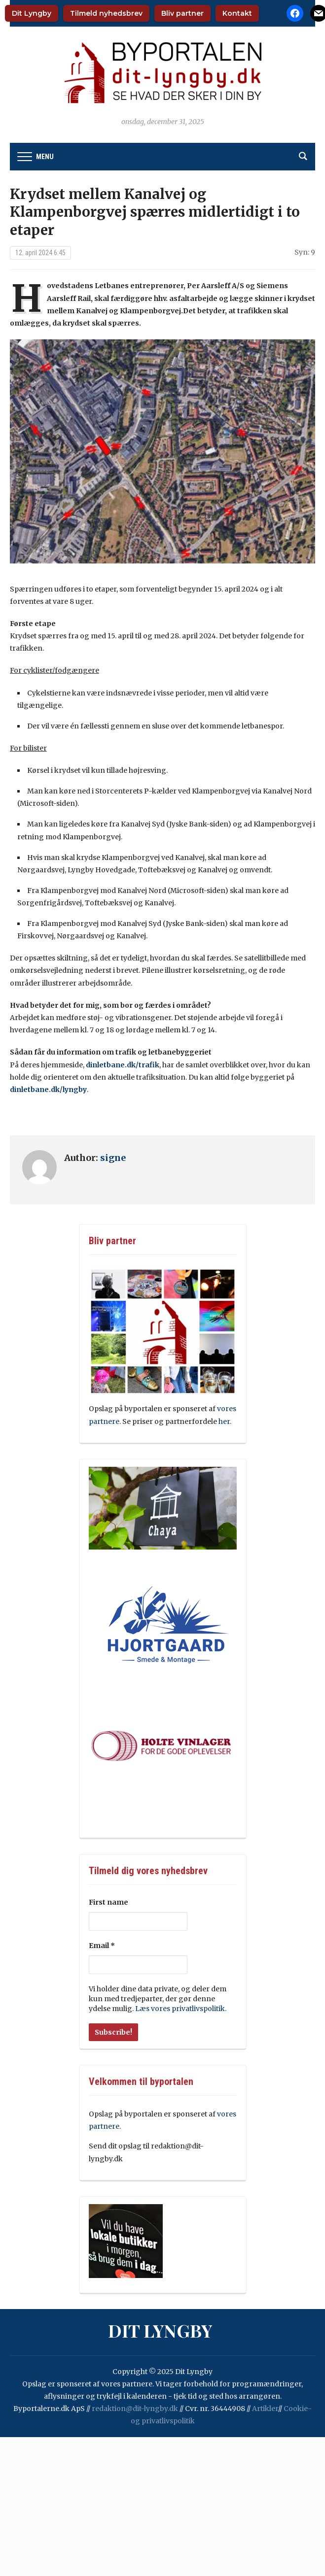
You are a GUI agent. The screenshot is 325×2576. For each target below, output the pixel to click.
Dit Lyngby (31, 13)
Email (102, 1945)
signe (113, 1157)
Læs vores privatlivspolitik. (180, 2008)
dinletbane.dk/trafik (122, 1064)
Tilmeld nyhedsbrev (106, 13)
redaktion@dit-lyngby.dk (135, 2408)
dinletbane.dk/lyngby (48, 1089)
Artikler (265, 2408)
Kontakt (237, 13)
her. (225, 1421)
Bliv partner (182, 13)
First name (108, 1902)
